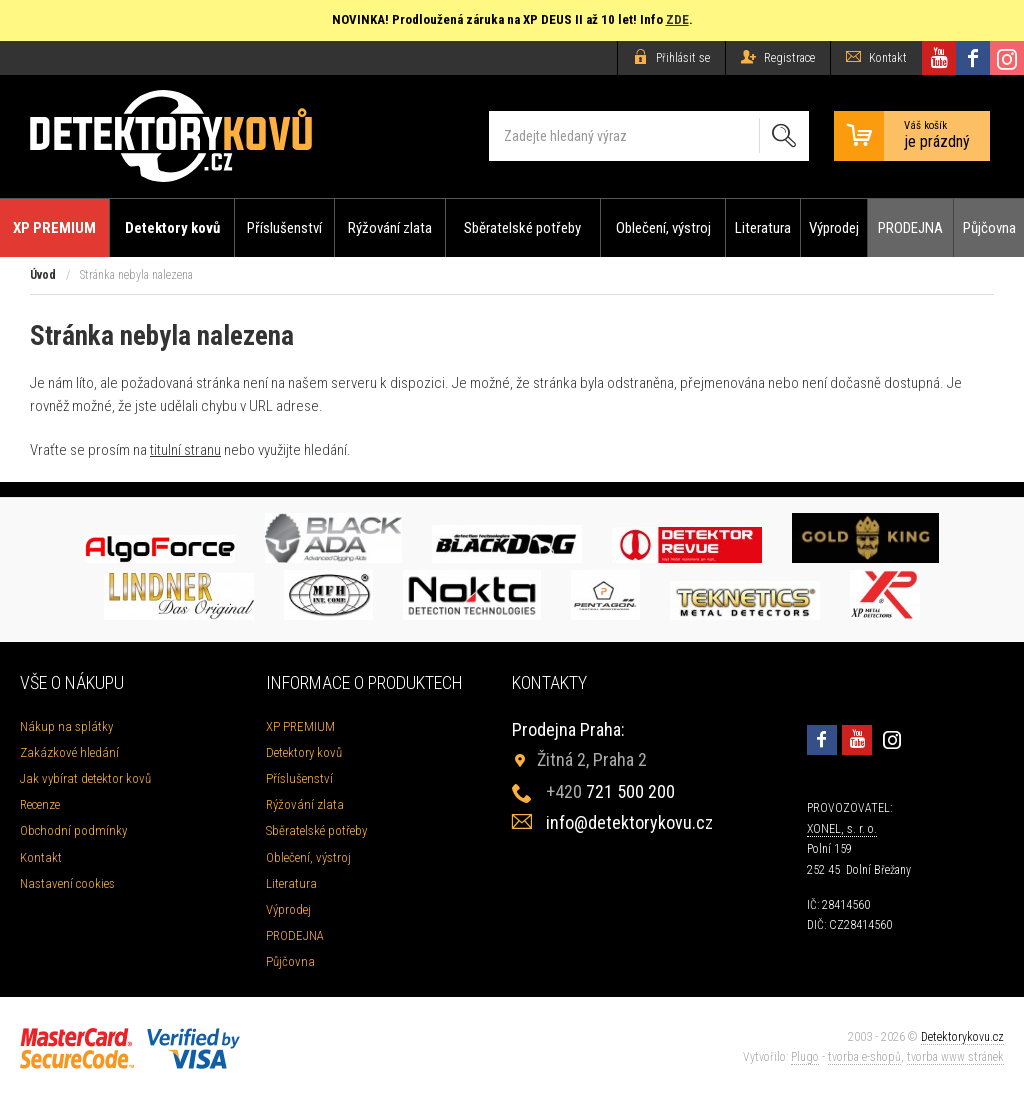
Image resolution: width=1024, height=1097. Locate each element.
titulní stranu (185, 450)
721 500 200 (610, 791)
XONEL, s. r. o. (842, 829)
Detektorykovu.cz (962, 1037)
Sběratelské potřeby (522, 228)
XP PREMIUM (54, 228)
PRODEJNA (910, 228)
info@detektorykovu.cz (629, 822)
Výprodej (834, 228)
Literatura (763, 228)
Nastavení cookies (67, 883)
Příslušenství (284, 228)
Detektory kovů (172, 228)
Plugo (805, 1057)
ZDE (677, 19)
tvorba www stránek (955, 1057)
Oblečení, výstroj (663, 228)
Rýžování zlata (390, 228)
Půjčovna (989, 228)
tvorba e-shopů (864, 1057)
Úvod (43, 275)
